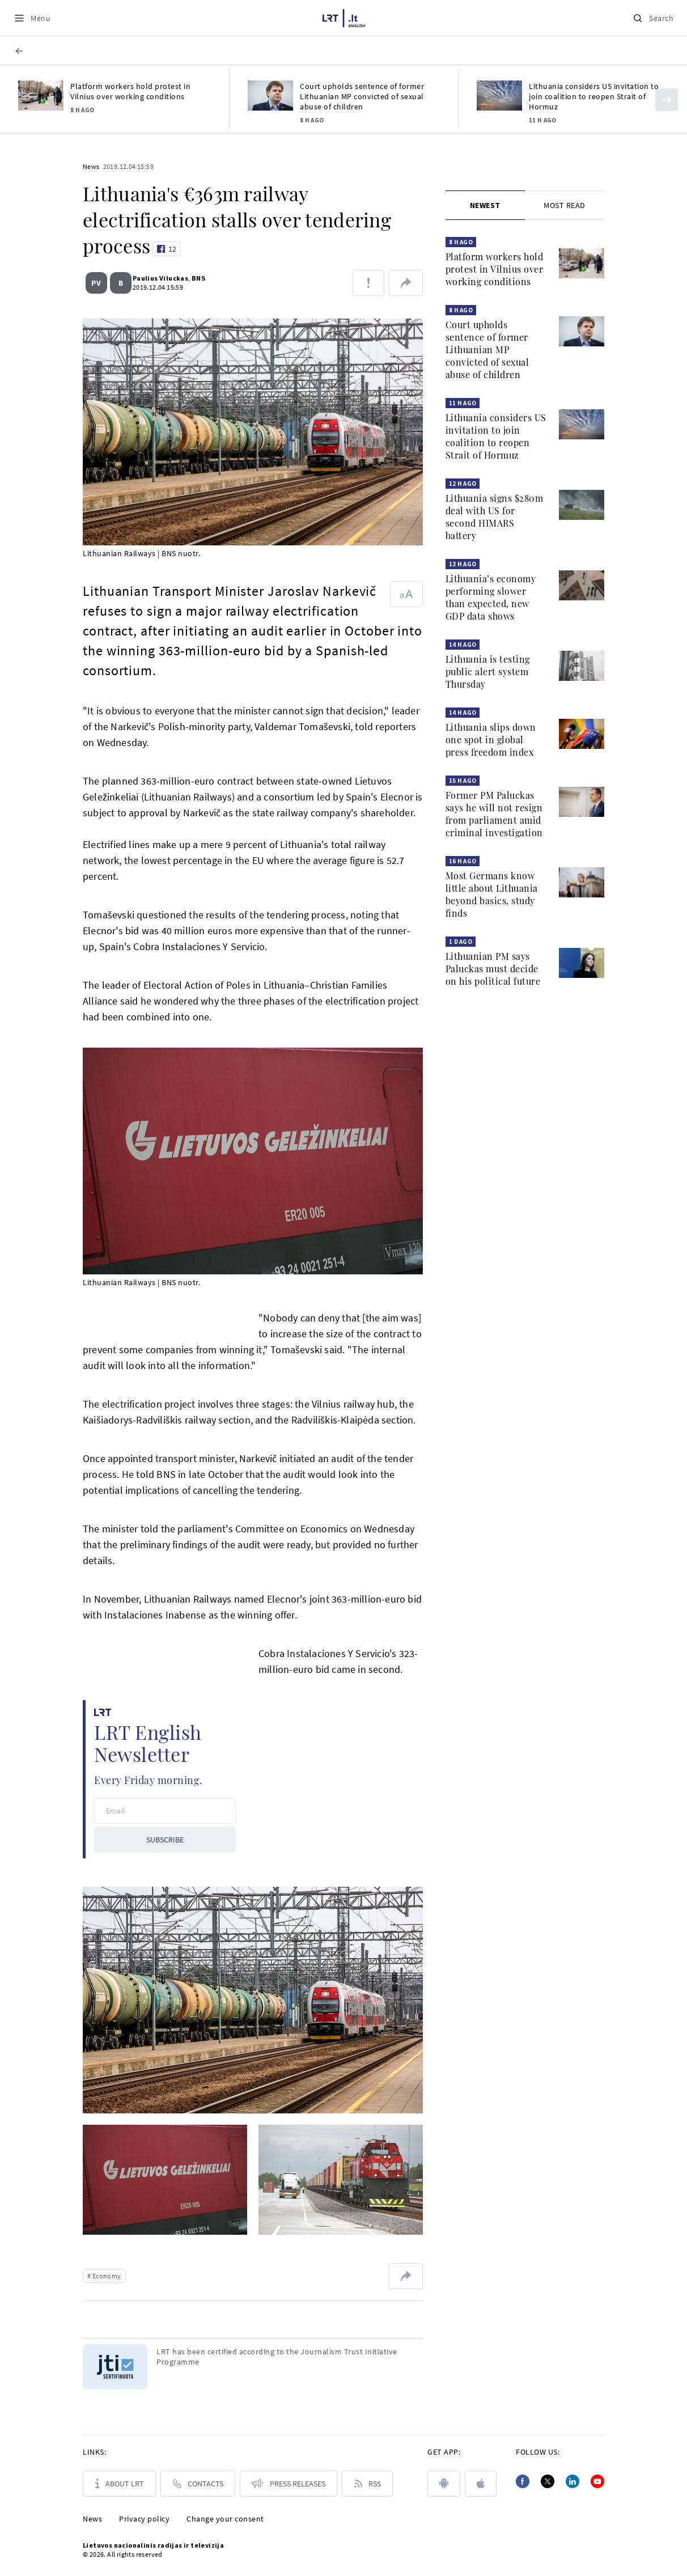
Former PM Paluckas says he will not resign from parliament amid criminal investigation (494, 813)
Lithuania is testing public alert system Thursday (488, 671)
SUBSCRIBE (165, 1839)
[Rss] (367, 2484)
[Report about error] (368, 283)
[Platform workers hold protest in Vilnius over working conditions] (40, 95)
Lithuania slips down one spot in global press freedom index (491, 739)
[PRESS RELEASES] (288, 2484)
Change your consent (225, 2519)
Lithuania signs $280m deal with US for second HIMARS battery (495, 516)
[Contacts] (197, 2484)
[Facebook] (522, 2481)
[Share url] (406, 283)
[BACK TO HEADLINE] (36, 51)
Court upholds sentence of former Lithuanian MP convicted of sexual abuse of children (362, 96)
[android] (443, 2484)
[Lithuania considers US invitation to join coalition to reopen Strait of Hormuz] (499, 95)
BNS (194, 278)
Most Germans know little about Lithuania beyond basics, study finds (492, 894)
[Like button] (166, 249)
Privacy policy (144, 2519)
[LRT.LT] (344, 16)
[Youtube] (597, 2481)
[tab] (485, 205)
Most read (565, 205)
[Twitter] (547, 2481)
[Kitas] (666, 99)
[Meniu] (32, 18)
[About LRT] (119, 2484)
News (91, 166)
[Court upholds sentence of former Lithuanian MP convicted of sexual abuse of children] (270, 95)
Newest (485, 205)
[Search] (652, 18)
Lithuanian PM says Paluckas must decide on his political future (493, 968)
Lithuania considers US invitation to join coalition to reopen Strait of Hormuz (594, 96)
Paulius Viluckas (156, 278)
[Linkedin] (572, 2481)
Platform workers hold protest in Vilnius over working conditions (130, 91)
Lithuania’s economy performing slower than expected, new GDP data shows (491, 597)
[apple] (481, 2484)
